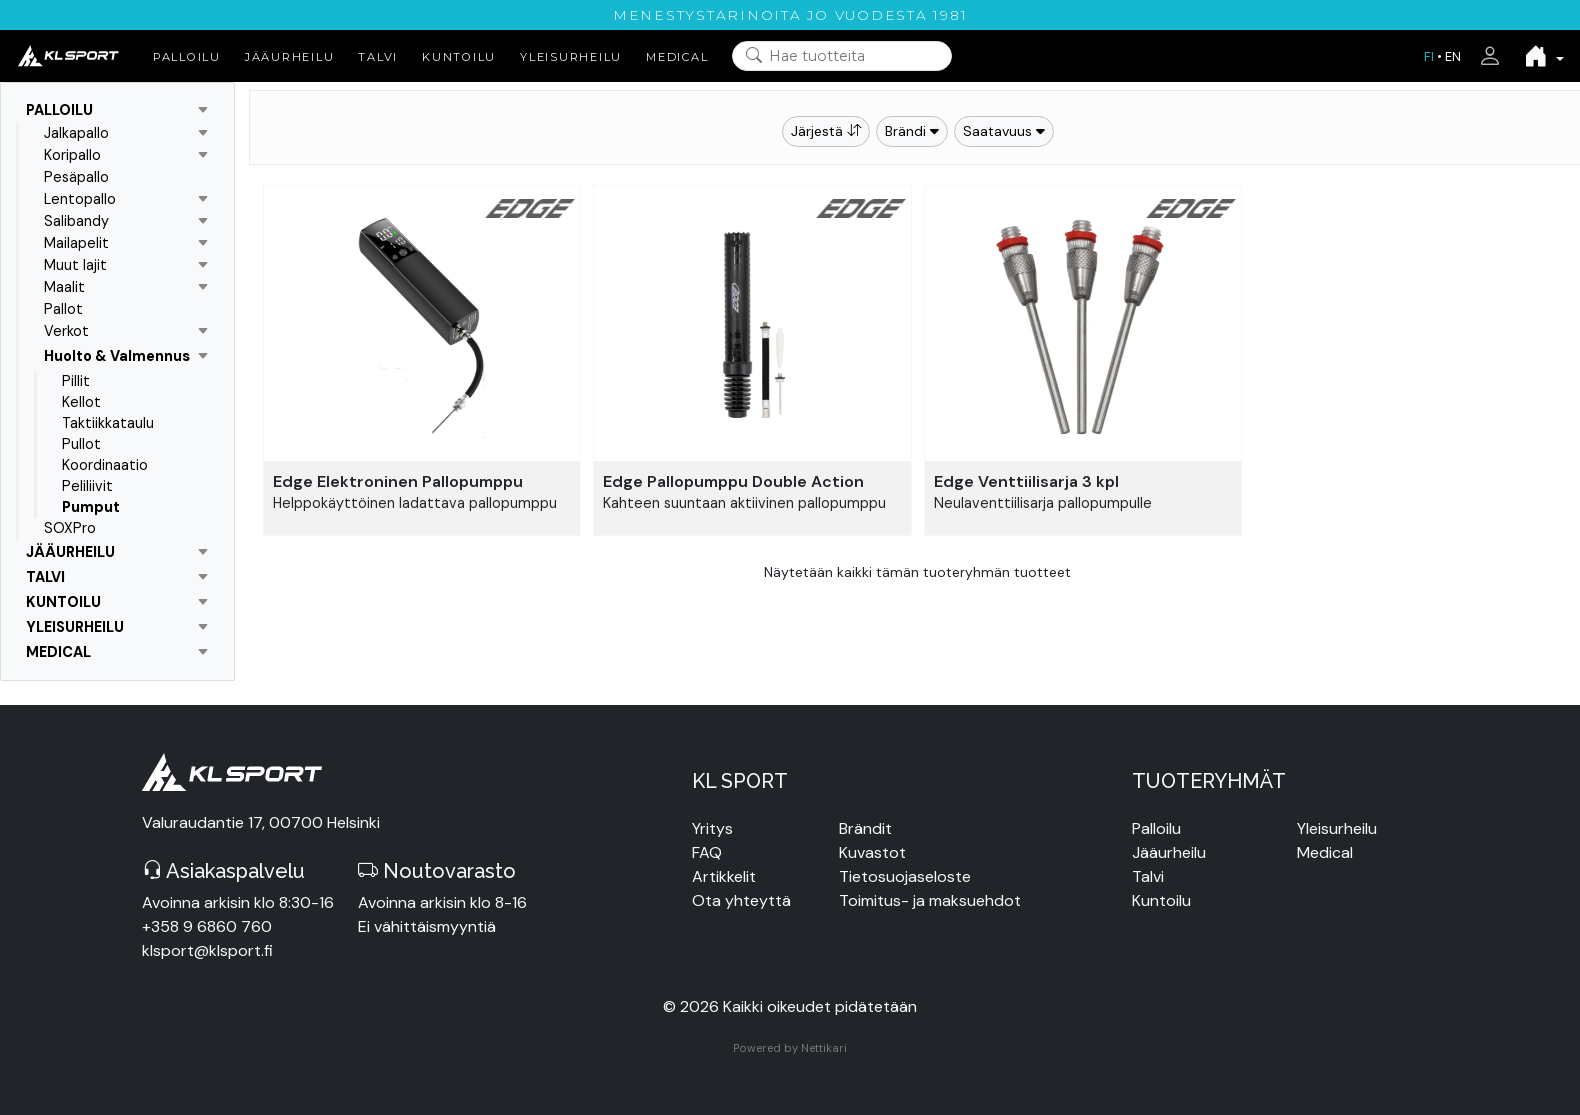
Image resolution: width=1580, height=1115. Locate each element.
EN (1453, 56)
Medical (1325, 852)
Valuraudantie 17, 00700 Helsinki (261, 822)
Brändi (912, 131)
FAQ (707, 852)
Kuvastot (872, 852)
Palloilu (1156, 828)
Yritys (712, 828)
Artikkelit (724, 876)
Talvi (1148, 876)
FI (1429, 56)
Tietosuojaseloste (905, 876)
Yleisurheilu (1337, 828)
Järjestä (826, 131)
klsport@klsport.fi (207, 950)
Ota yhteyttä (741, 900)
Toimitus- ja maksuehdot (930, 900)
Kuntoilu (1161, 900)
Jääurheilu (1169, 852)
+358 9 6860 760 (207, 926)
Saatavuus (1004, 131)
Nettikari (824, 1048)
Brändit (865, 828)
